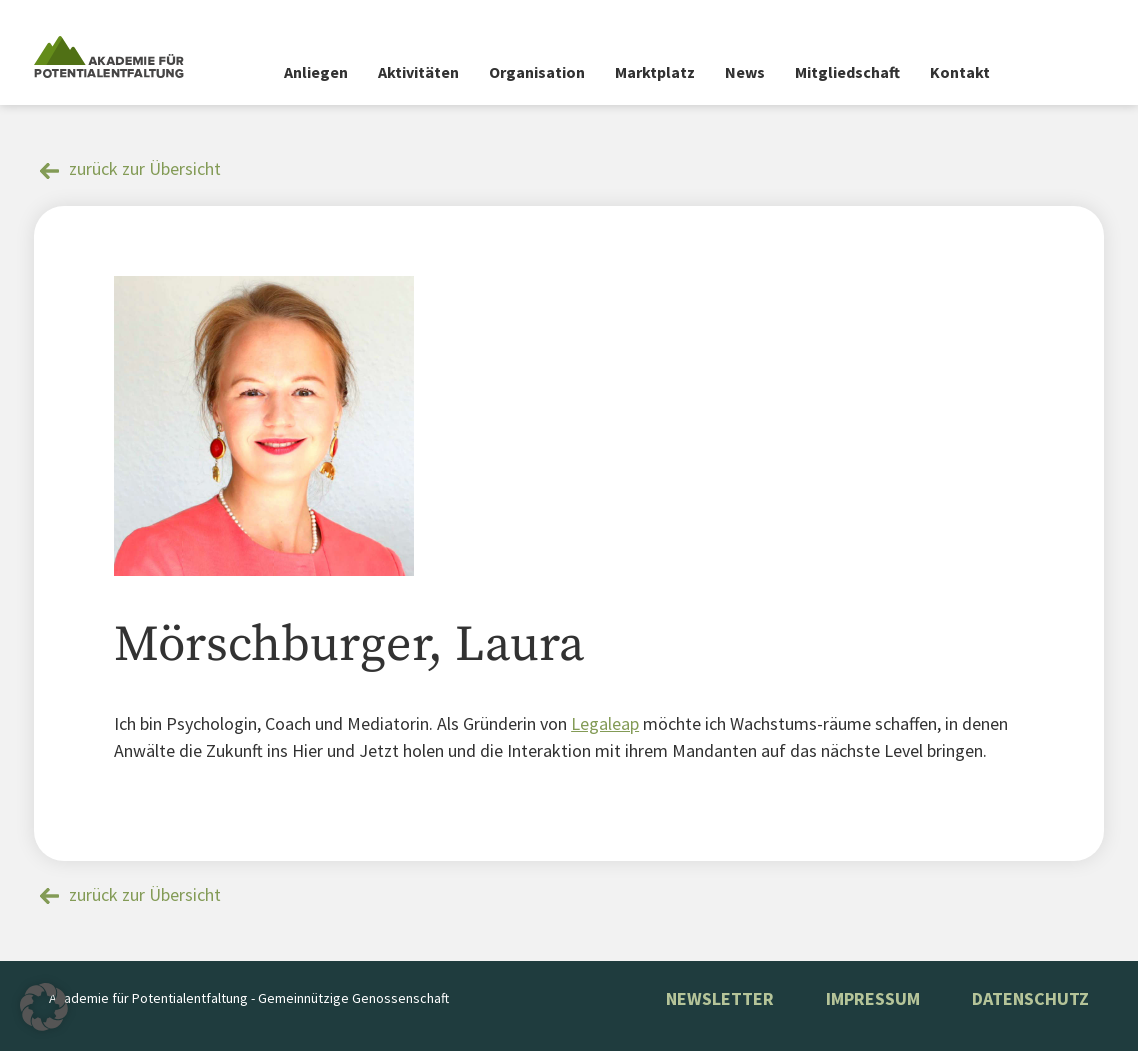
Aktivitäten (418, 72)
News (745, 72)
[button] (44, 1007)
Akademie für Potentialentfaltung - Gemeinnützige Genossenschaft (249, 998)
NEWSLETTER (720, 998)
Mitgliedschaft (847, 72)
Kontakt (960, 72)
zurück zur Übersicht (145, 168)
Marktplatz (655, 72)
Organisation (537, 72)
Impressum (873, 998)
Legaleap (605, 723)
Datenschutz (1030, 998)
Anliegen (316, 72)
